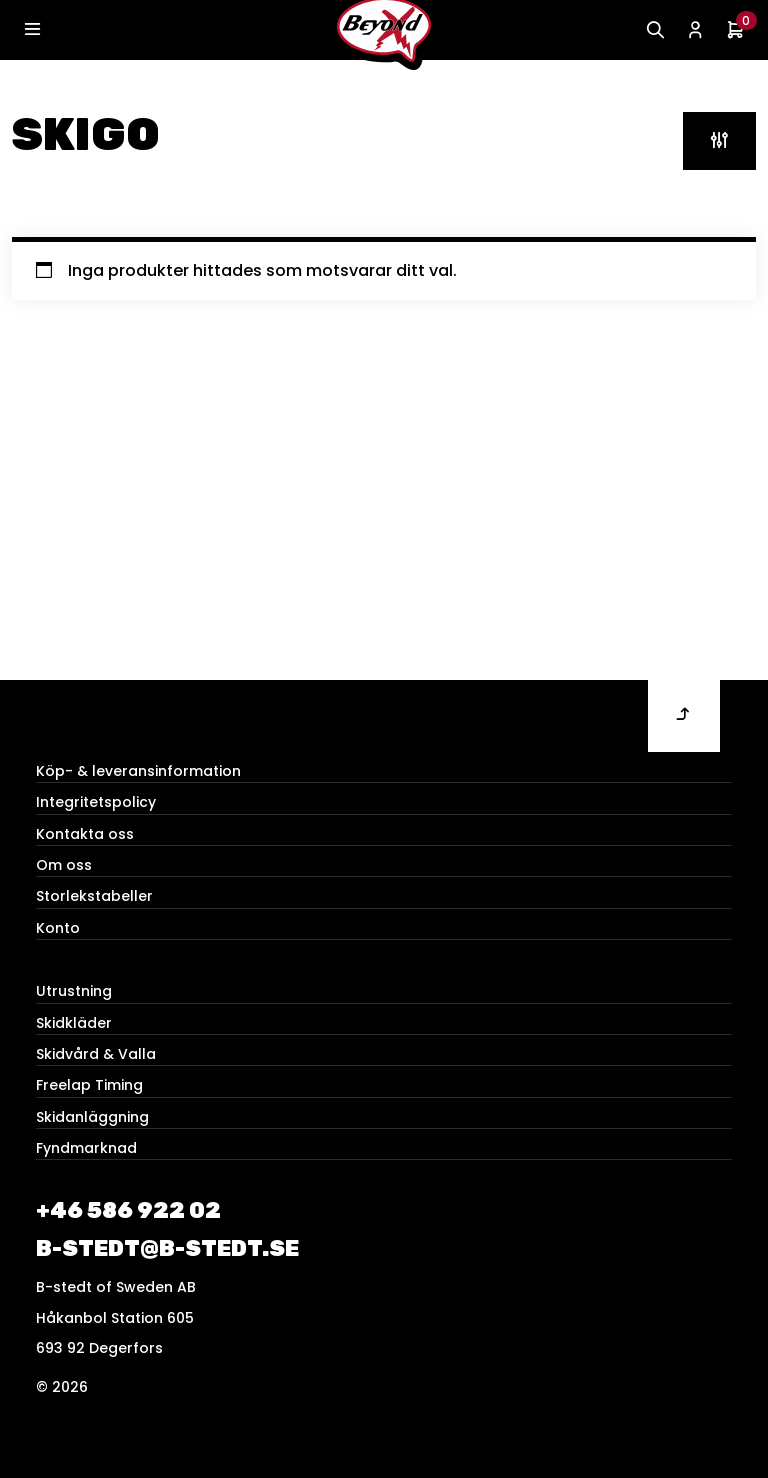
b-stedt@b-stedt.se (167, 1248)
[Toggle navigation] (32, 30)
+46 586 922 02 (128, 1210)
